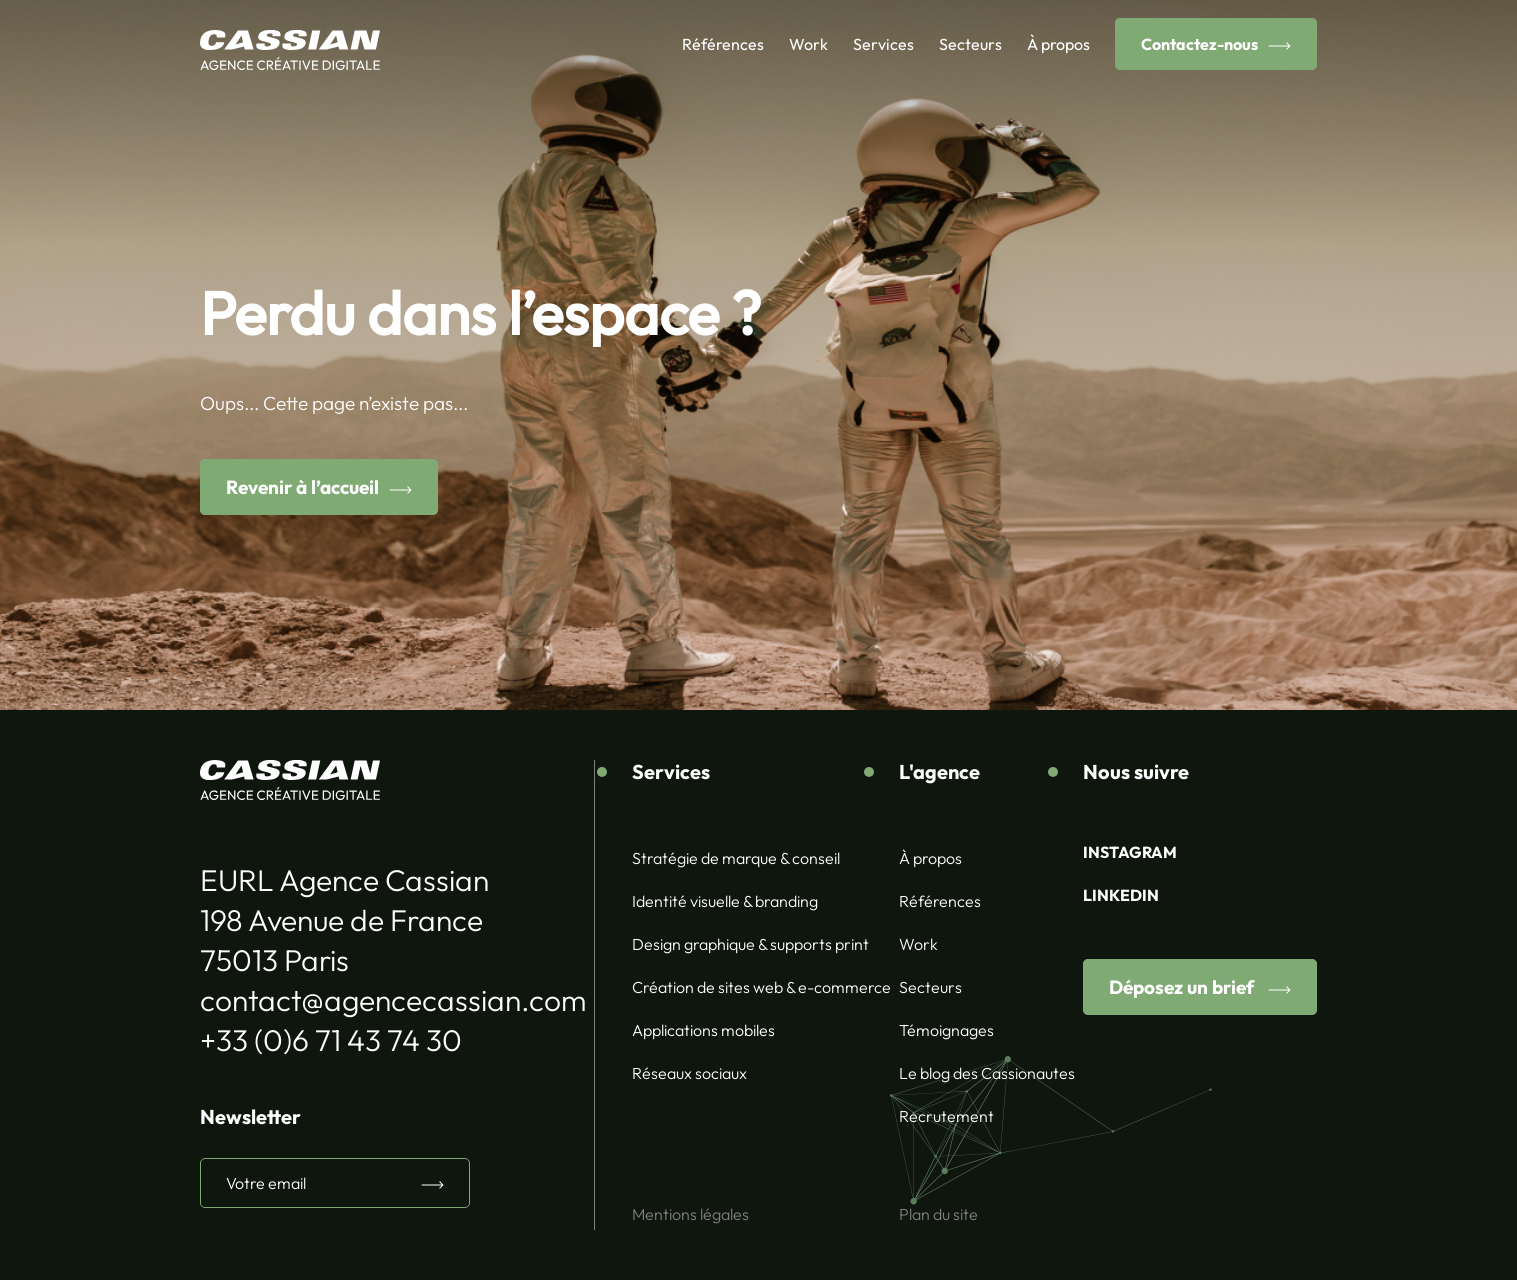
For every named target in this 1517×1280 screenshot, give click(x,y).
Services (883, 44)
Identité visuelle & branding (725, 901)
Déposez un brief (1183, 987)
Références (723, 44)
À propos (1058, 44)
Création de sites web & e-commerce (761, 987)
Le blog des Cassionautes (987, 1073)
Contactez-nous (1199, 44)
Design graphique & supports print (750, 944)
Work (808, 44)
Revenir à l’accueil (302, 487)
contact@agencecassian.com (393, 1000)
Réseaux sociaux (689, 1073)
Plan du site (938, 1214)
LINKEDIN (1121, 895)
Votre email (266, 1183)
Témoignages (946, 1030)
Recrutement (946, 1116)
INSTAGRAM (1130, 852)
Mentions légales (690, 1214)
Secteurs (970, 44)
